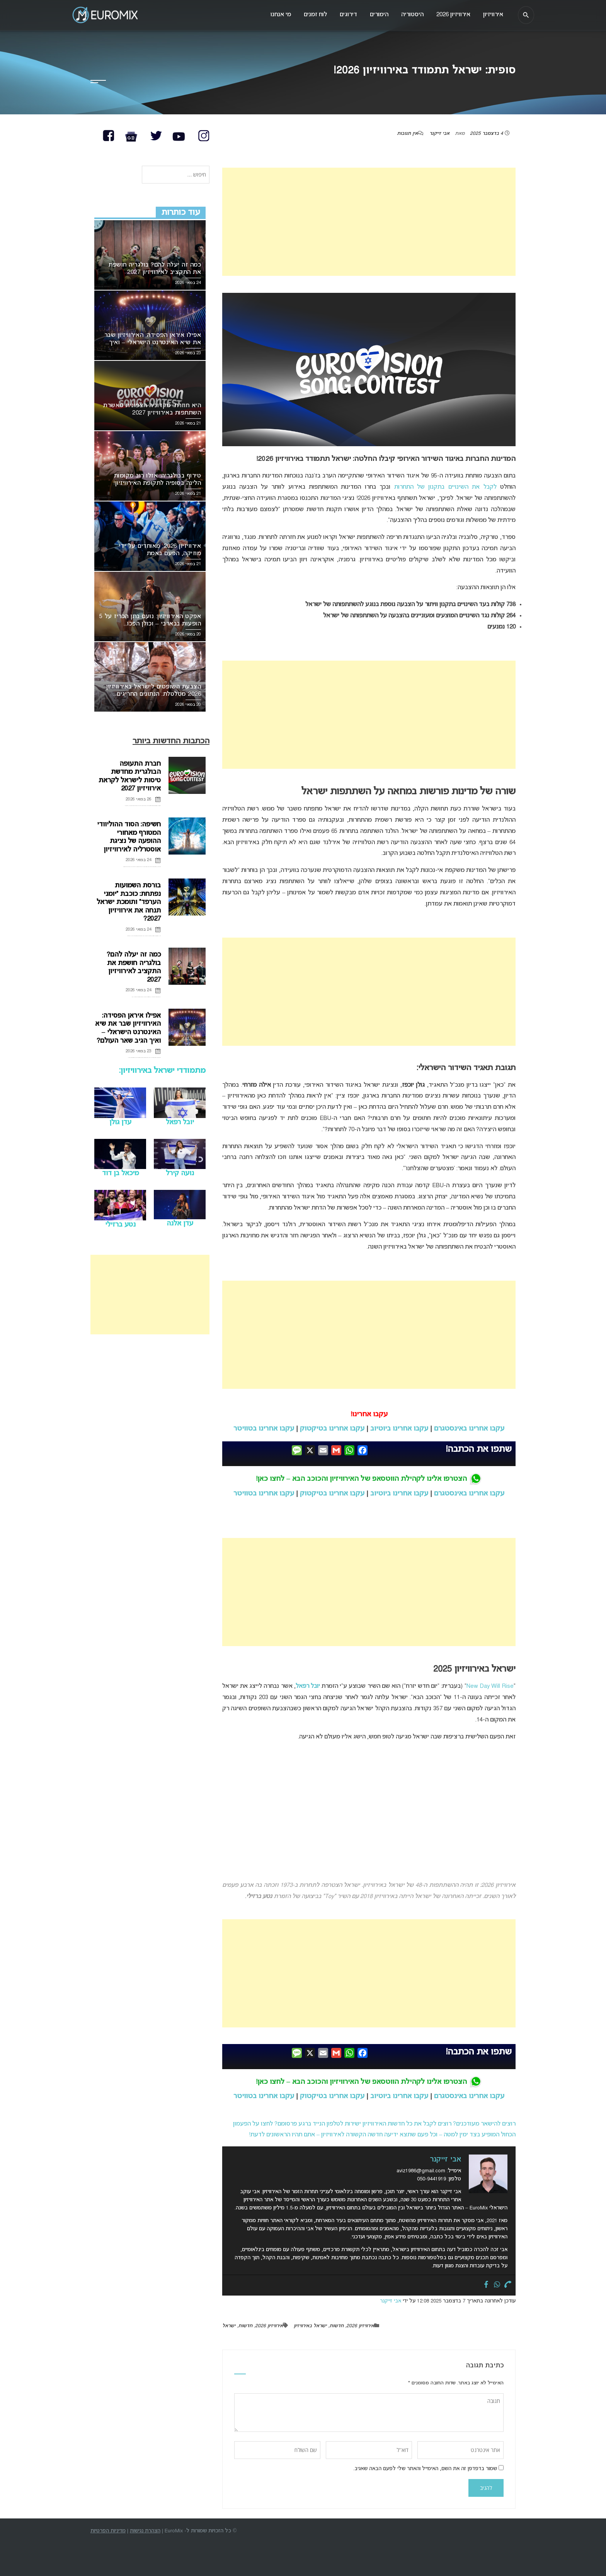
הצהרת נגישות (145, 2531)
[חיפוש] (525, 15)
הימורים (374, 15)
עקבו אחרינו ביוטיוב (399, 1428)
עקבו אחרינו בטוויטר (263, 1428)
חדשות (336, 2326)
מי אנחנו (272, 15)
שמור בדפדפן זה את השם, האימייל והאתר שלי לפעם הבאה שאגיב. (425, 2469)
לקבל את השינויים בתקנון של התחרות (445, 487)
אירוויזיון (492, 15)
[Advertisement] (369, 222)
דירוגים (342, 15)
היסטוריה (408, 15)
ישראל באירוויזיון (310, 2326)
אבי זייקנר (439, 133)
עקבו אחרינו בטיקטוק (332, 1428)
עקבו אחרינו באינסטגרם (469, 1428)
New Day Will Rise (490, 1686)
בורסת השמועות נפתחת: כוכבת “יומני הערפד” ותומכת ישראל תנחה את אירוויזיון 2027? (129, 902)
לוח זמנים (308, 15)
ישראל (228, 2326)
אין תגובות (407, 133)
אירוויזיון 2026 (360, 2326)
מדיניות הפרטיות (108, 2531)
